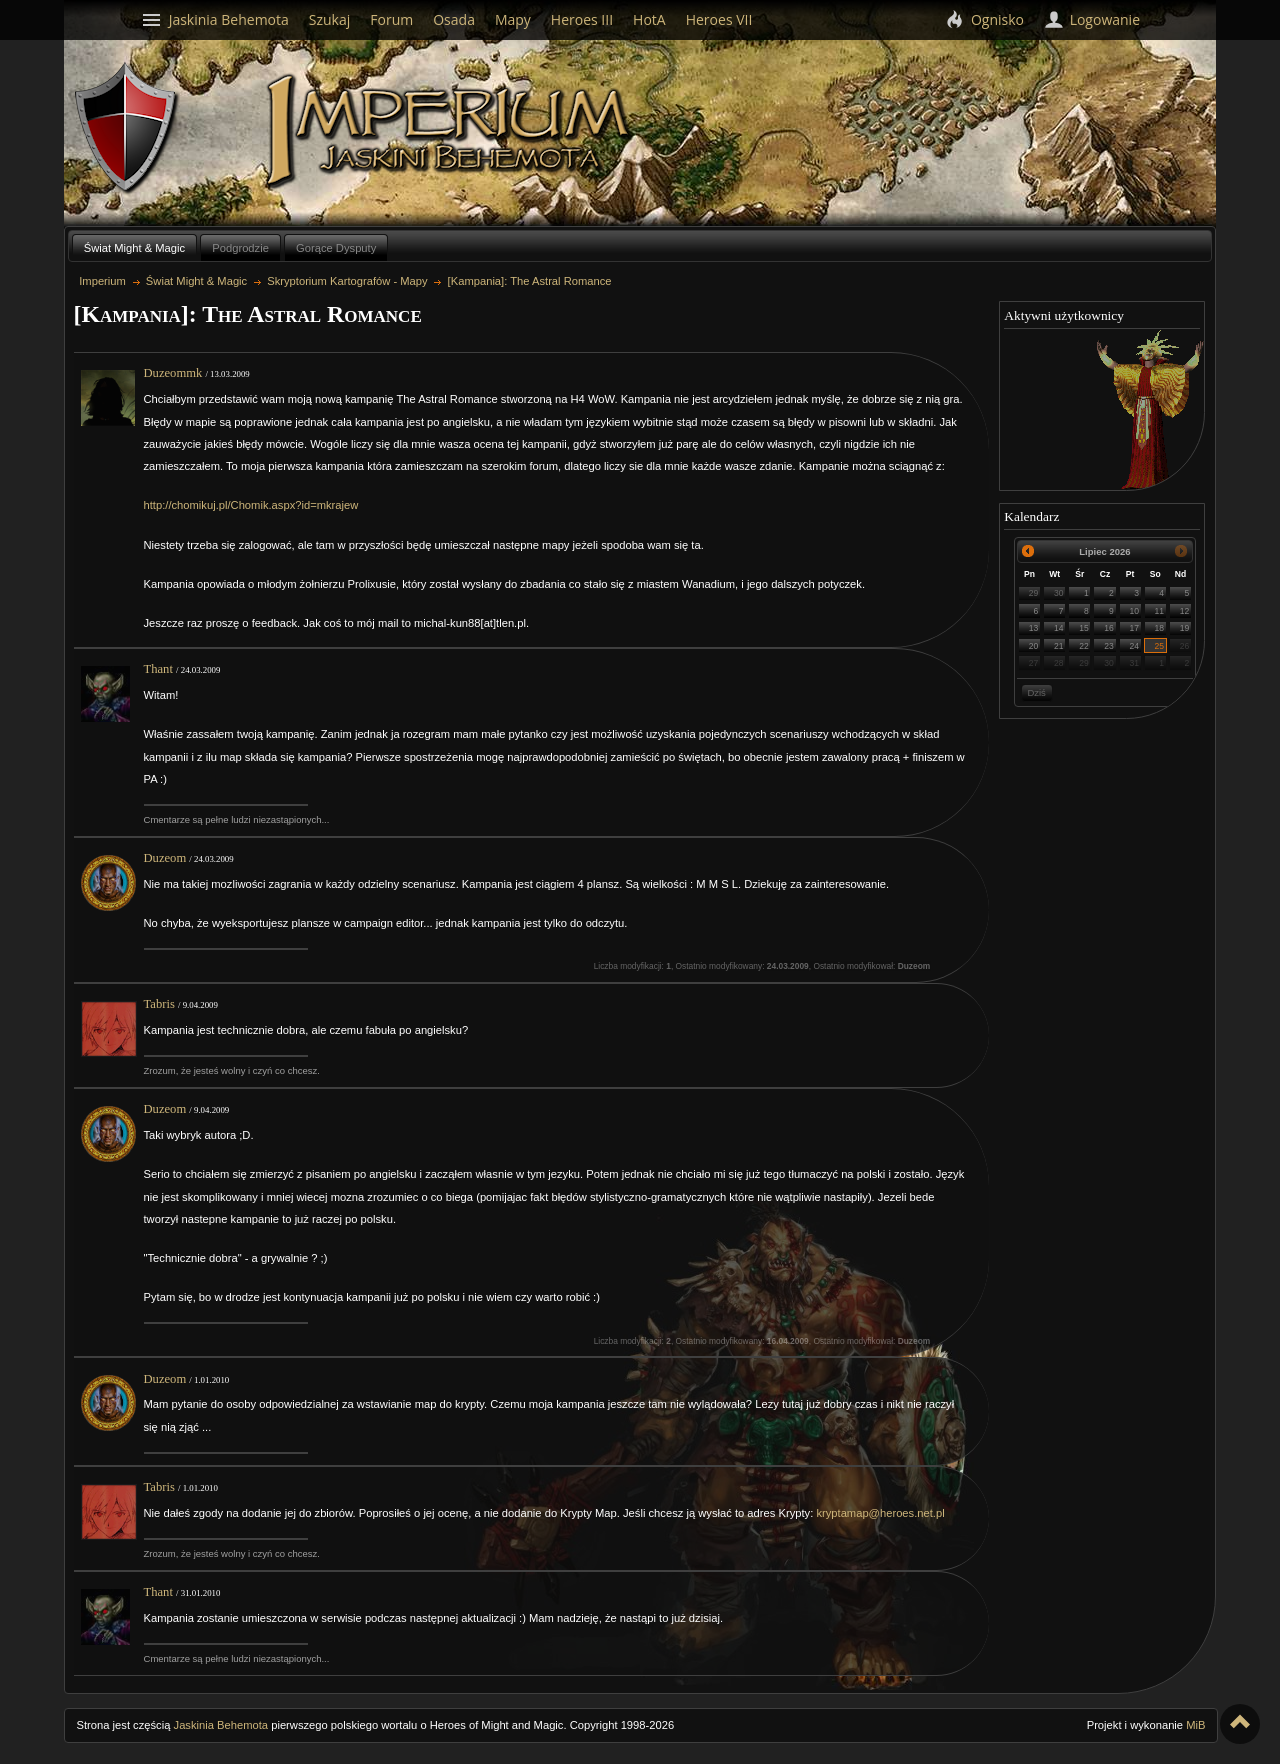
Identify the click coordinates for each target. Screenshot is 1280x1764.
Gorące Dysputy (336, 248)
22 (1084, 646)
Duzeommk (173, 373)
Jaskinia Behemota (221, 1725)
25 (1160, 646)
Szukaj (330, 19)
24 (1134, 646)
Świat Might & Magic (134, 248)
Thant (158, 669)
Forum (391, 19)
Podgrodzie (240, 248)
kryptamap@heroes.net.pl (880, 1513)
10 (1134, 611)
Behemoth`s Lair (127, 128)
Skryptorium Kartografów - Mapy (347, 281)
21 (1059, 646)
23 (1109, 646)
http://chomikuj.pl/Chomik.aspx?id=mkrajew (251, 505)
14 (1059, 628)
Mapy (513, 19)
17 (1134, 628)
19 (1185, 628)
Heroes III (582, 19)
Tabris (159, 1004)
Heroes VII (719, 19)
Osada (454, 19)
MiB (1195, 1725)
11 (1160, 611)
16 (1109, 628)
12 (1185, 611)
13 (1034, 628)
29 (1034, 593)
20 (1034, 646)
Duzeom (165, 858)
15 (1084, 628)
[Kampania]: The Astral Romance (530, 281)
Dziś (1036, 692)
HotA (649, 19)
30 (1059, 593)
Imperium (451, 131)
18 (1160, 628)
